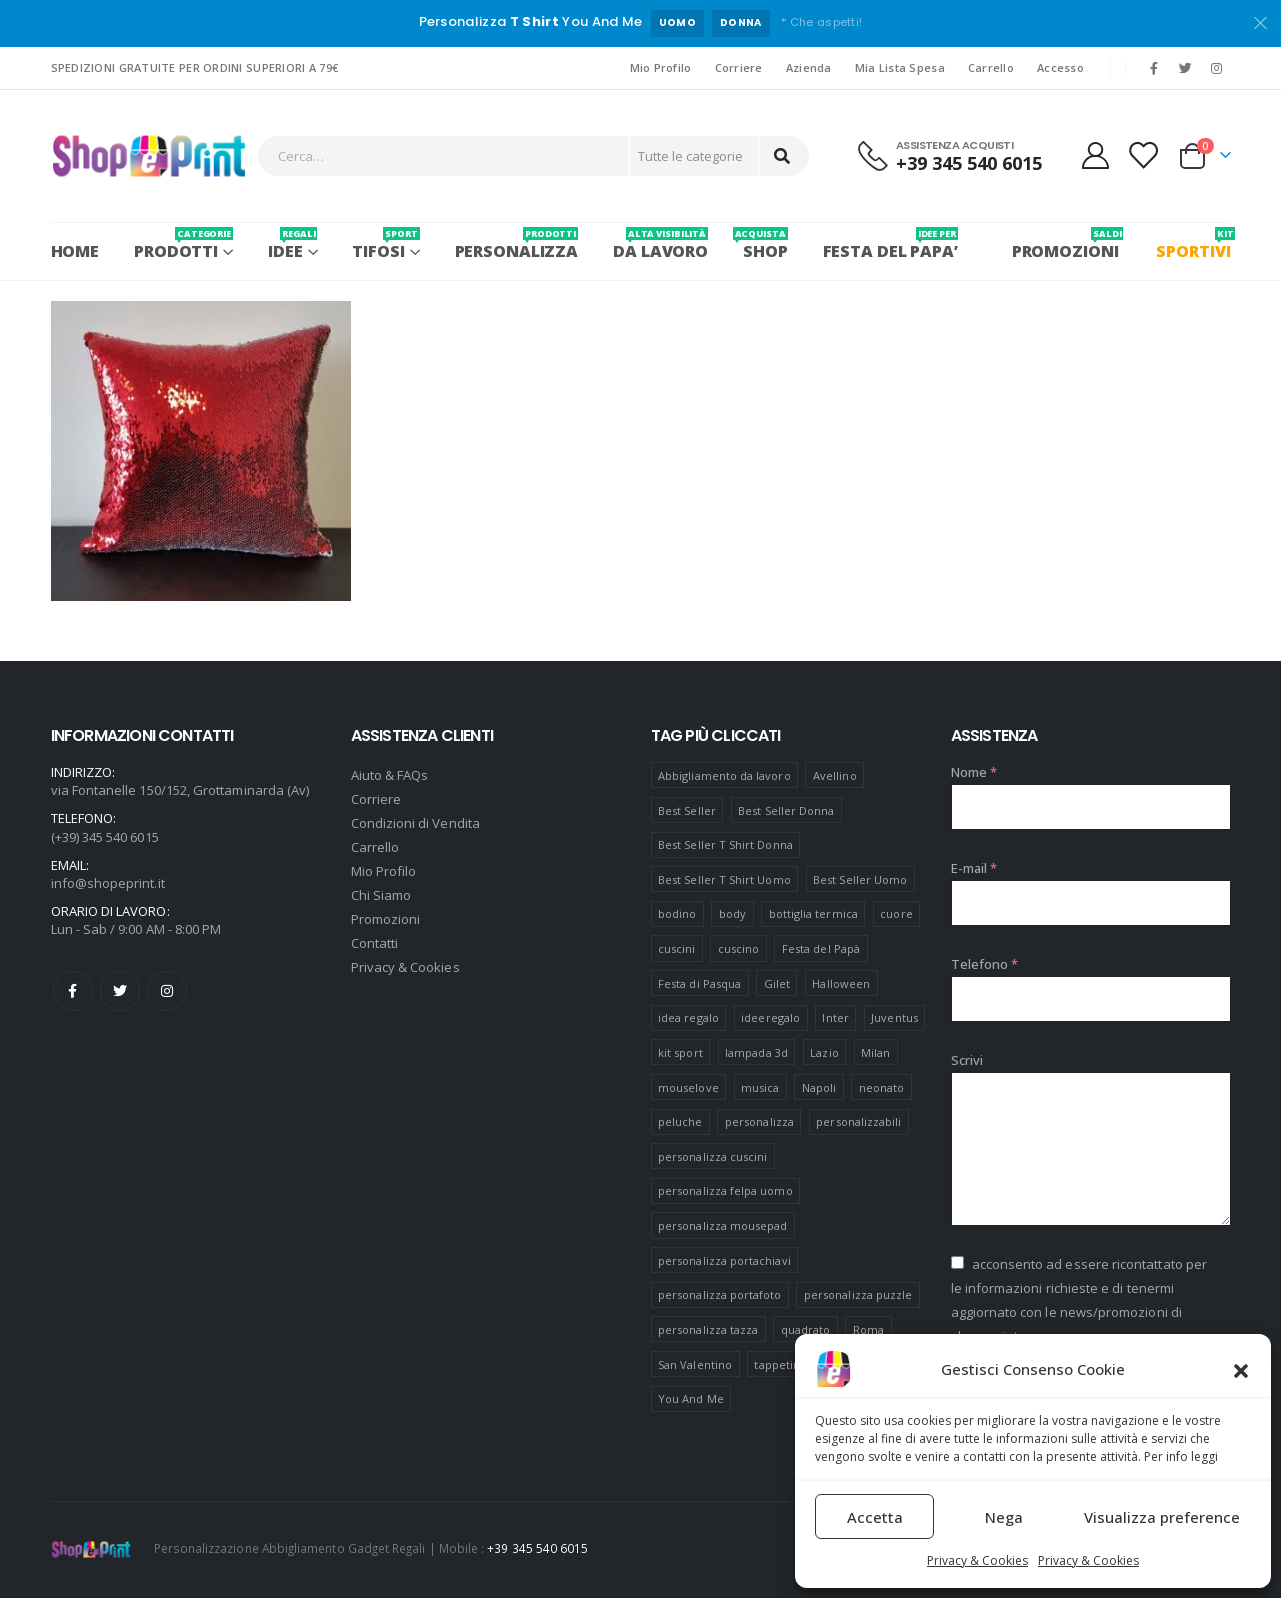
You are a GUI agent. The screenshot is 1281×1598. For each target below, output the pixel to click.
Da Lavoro (660, 244)
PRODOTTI (183, 244)
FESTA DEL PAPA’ (890, 244)
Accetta (875, 1517)
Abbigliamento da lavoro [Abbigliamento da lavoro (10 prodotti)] (724, 775)
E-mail (974, 868)
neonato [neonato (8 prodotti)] (881, 1087)
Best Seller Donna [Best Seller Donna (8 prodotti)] (786, 810)
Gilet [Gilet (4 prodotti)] (777, 983)
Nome (974, 772)
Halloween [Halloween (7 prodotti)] (841, 983)
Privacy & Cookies (977, 1560)
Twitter (120, 991)
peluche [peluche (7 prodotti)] (680, 1121)
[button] (1241, 1369)
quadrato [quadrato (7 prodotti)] (806, 1329)
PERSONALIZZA (517, 244)
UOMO (677, 22)
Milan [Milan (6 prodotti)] (875, 1052)
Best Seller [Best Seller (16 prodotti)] (687, 810)
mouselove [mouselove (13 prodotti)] (688, 1087)
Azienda (809, 67)
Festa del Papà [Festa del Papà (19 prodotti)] (821, 948)
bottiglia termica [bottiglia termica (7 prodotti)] (813, 913)
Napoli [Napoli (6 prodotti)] (819, 1087)
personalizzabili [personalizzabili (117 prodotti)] (858, 1121)
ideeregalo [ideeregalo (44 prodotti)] (770, 1017)
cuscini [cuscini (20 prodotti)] (676, 948)
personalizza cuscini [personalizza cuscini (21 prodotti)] (712, 1156)
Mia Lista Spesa (900, 67)
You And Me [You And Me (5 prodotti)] (691, 1398)
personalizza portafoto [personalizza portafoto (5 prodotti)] (719, 1294)
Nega (1004, 1517)
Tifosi (385, 244)
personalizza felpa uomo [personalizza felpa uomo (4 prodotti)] (725, 1190)
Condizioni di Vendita (415, 823)
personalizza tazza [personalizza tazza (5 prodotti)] (708, 1329)
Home (75, 251)
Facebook (73, 991)
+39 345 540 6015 (537, 1548)
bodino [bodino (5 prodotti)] (677, 913)
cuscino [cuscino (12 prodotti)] (738, 948)
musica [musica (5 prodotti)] (760, 1087)
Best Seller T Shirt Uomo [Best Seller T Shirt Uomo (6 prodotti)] (724, 879)
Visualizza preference (1162, 1517)
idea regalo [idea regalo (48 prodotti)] (688, 1017)
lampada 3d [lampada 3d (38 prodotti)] (756, 1052)
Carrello (991, 67)
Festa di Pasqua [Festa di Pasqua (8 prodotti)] (699, 983)
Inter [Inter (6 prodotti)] (835, 1017)
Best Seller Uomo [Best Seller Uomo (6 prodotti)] (860, 879)
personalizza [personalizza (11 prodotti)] (759, 1121)
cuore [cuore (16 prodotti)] (896, 913)
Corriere (739, 67)
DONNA (741, 22)
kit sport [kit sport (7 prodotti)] (680, 1052)
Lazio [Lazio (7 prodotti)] (824, 1052)
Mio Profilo (661, 67)
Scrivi (967, 1060)
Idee (292, 244)
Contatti (375, 943)
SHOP (765, 244)
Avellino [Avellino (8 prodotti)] (835, 775)
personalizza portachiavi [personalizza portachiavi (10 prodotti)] (724, 1260)
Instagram (167, 991)
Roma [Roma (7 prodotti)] (868, 1329)
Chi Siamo (381, 895)
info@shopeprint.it (108, 883)
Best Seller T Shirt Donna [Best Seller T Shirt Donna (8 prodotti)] (725, 844)
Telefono (985, 964)
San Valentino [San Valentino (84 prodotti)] (695, 1364)
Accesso (1060, 67)
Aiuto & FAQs (390, 775)
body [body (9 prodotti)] (732, 913)
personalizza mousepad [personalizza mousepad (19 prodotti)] (722, 1225)
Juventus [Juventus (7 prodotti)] (894, 1017)
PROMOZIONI (1065, 244)
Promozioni (386, 919)
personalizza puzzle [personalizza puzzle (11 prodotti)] (858, 1294)
